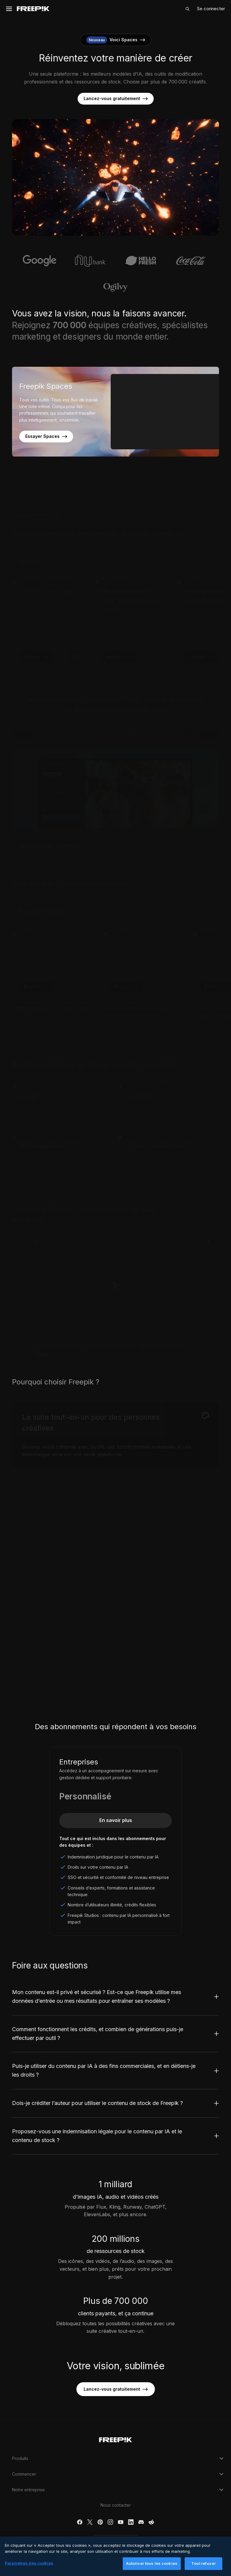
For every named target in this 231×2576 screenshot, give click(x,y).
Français (115, 2542)
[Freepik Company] (115, 2438)
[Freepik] (33, 8)
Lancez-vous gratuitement (116, 98)
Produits (118, 2458)
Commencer (118, 2474)
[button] (115, 2542)
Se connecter (211, 8)
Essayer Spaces (46, 436)
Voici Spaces (115, 39)
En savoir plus (115, 1820)
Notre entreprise (118, 2489)
